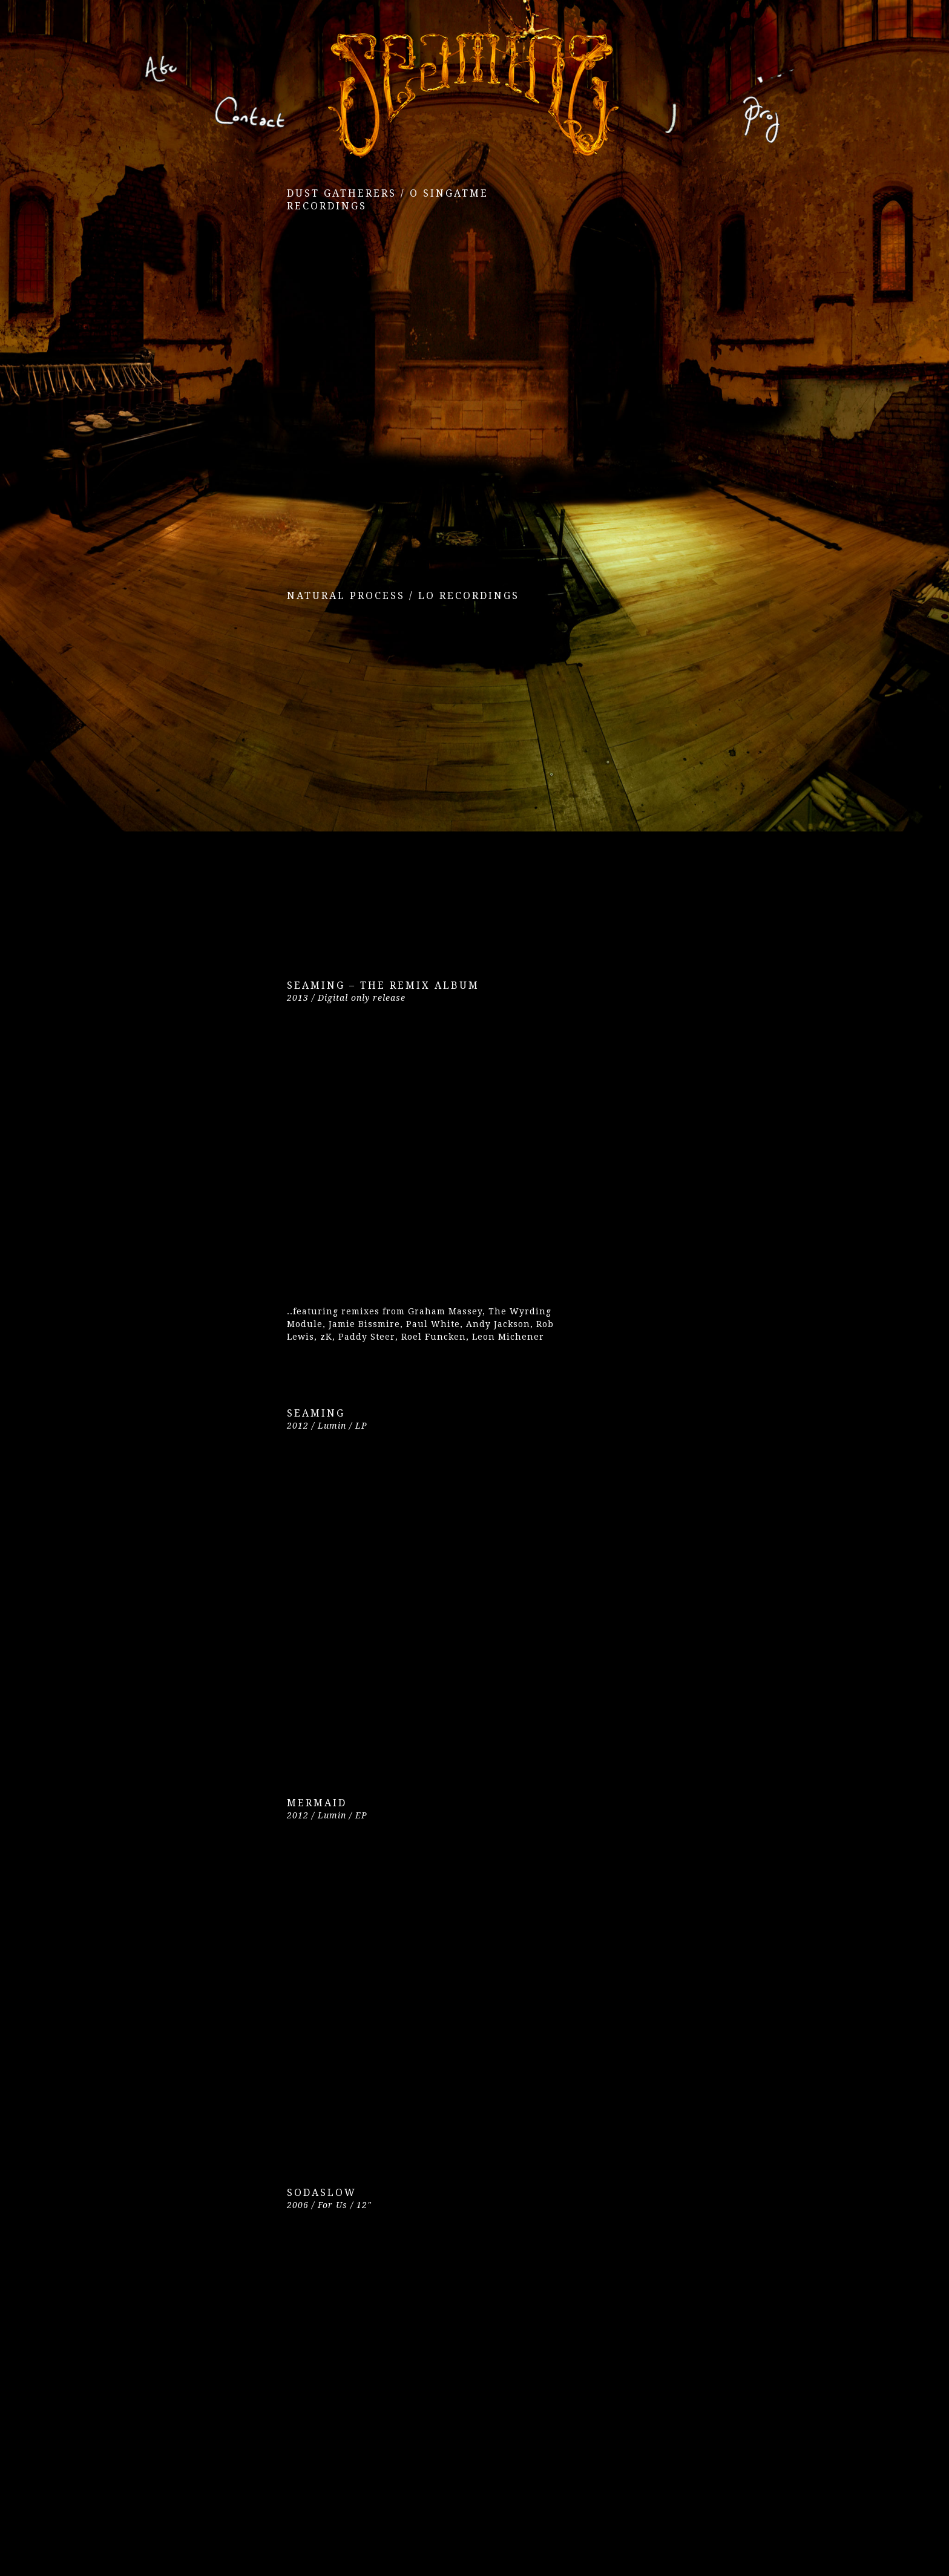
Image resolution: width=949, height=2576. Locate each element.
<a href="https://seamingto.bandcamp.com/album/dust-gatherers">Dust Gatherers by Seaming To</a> (393, 380)
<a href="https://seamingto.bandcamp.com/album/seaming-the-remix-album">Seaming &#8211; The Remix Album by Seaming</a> (393, 1159)
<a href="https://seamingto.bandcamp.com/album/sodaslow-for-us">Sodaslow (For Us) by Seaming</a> (393, 2366)
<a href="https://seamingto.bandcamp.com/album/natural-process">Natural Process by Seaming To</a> (393, 770)
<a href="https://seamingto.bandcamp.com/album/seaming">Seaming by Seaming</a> (393, 1587)
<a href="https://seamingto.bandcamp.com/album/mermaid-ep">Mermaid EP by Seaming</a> (393, 1977)
